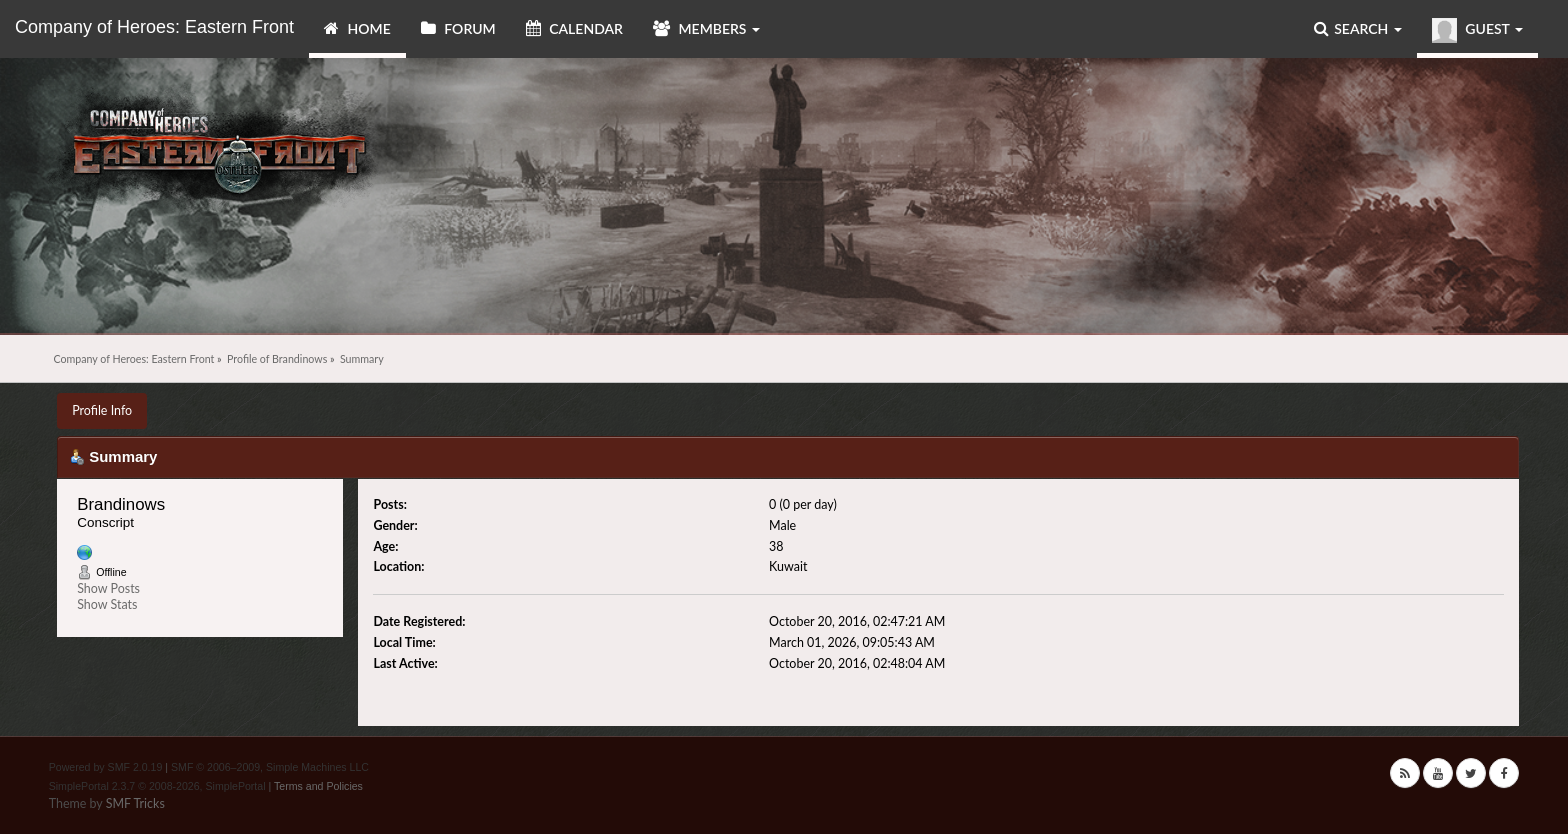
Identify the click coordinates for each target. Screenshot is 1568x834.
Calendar (574, 28)
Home (357, 28)
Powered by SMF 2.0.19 (106, 767)
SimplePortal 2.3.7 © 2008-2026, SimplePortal (157, 786)
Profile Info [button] (102, 410)
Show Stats (107, 604)
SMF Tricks (135, 803)
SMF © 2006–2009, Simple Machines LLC (270, 767)
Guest (1477, 30)
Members (706, 28)
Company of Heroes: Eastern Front (154, 27)
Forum (458, 28)
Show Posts (108, 588)
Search (1358, 28)
